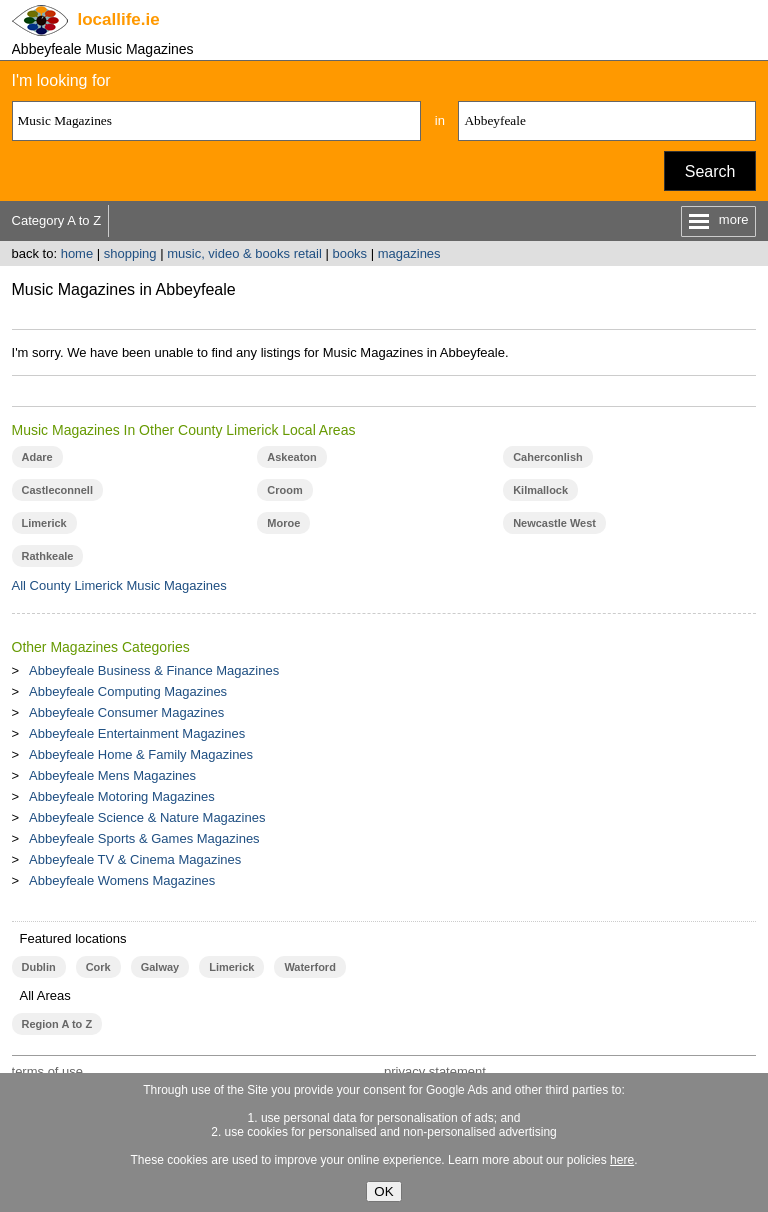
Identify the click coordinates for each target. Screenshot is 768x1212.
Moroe (283, 523)
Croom (284, 490)
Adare (37, 457)
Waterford (309, 967)
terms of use (48, 1071)
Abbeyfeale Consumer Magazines (126, 712)
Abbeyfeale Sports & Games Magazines (144, 838)
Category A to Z (57, 220)
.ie (119, 19)
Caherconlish (548, 457)
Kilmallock (540, 490)
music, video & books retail (244, 253)
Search (710, 171)
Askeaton (291, 457)
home (77, 253)
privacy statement (435, 1071)
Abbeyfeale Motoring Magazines (122, 796)
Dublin (39, 967)
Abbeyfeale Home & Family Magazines (141, 754)
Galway (160, 967)
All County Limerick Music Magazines (119, 585)
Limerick (44, 523)
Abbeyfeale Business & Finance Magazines (154, 670)
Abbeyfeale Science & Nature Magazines (147, 817)
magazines (409, 253)
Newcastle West (554, 523)
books (349, 253)
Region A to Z (57, 1024)
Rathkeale (48, 556)
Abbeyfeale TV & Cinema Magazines (135, 859)
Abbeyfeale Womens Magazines (122, 880)
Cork (98, 967)
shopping (130, 253)
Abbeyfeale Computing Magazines (128, 691)
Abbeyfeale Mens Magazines (112, 775)
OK (383, 1191)
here (622, 1160)
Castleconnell (57, 490)
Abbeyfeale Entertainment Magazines (137, 733)
